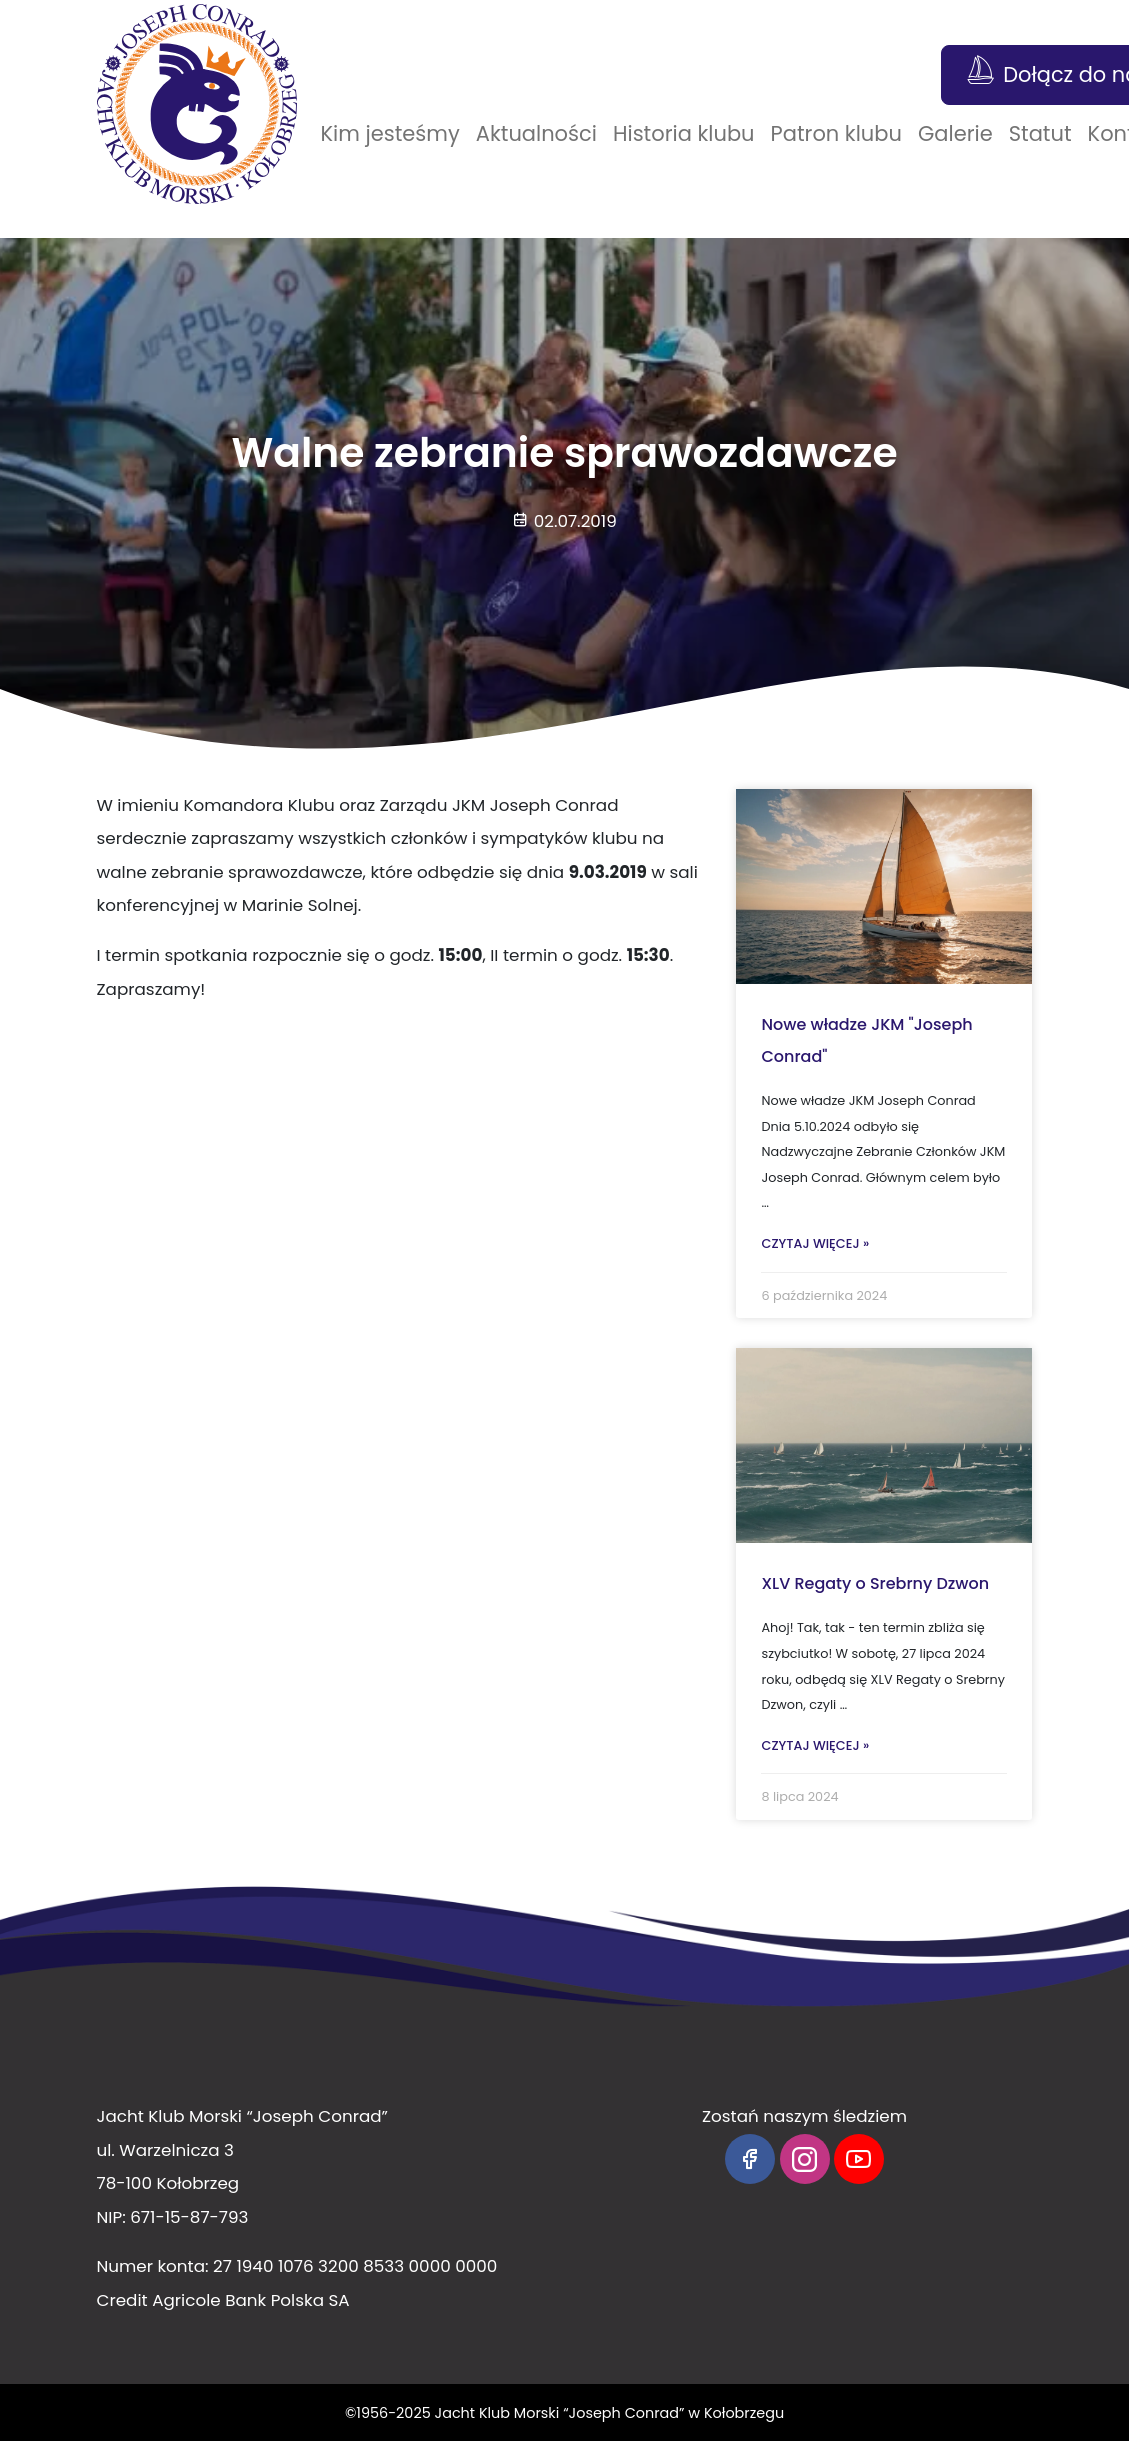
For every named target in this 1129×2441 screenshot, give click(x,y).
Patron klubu (836, 133)
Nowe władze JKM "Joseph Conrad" (866, 1040)
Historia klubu (684, 133)
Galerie (955, 133)
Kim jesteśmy (390, 133)
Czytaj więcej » (815, 1243)
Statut (1040, 133)
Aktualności (536, 133)
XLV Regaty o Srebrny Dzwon (875, 1583)
